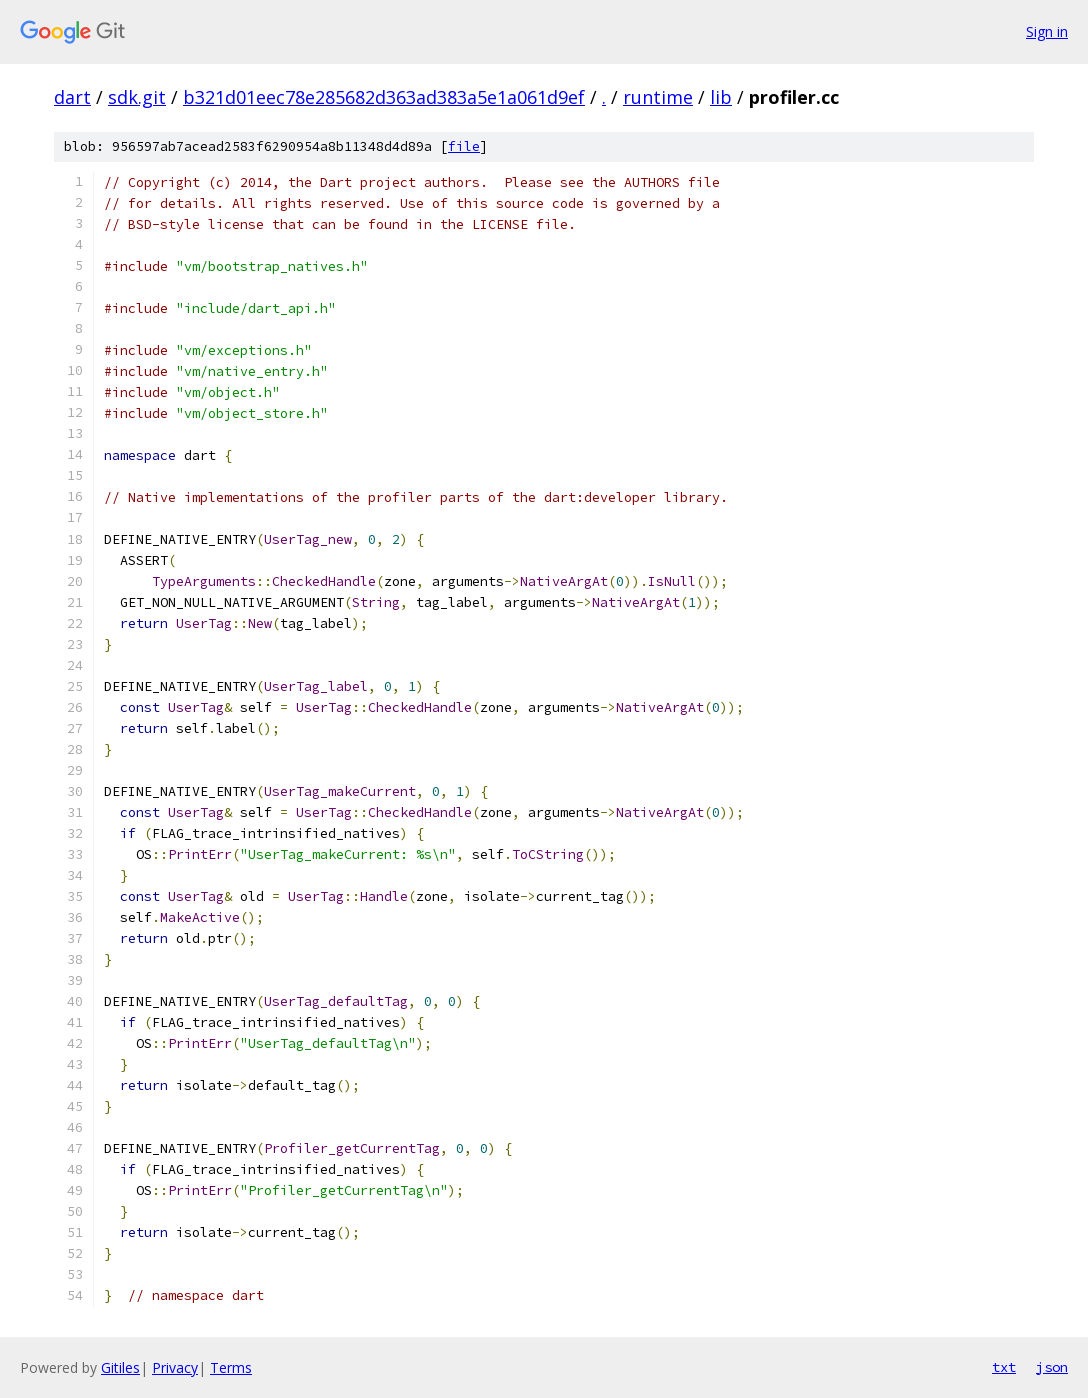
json (1052, 1367)
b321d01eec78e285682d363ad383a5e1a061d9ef (384, 97)
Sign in (1047, 31)
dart (72, 97)
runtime (658, 97)
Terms (231, 1367)
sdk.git (137, 97)
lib (721, 97)
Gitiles (120, 1367)
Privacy (175, 1367)
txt (1004, 1367)
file (464, 146)
